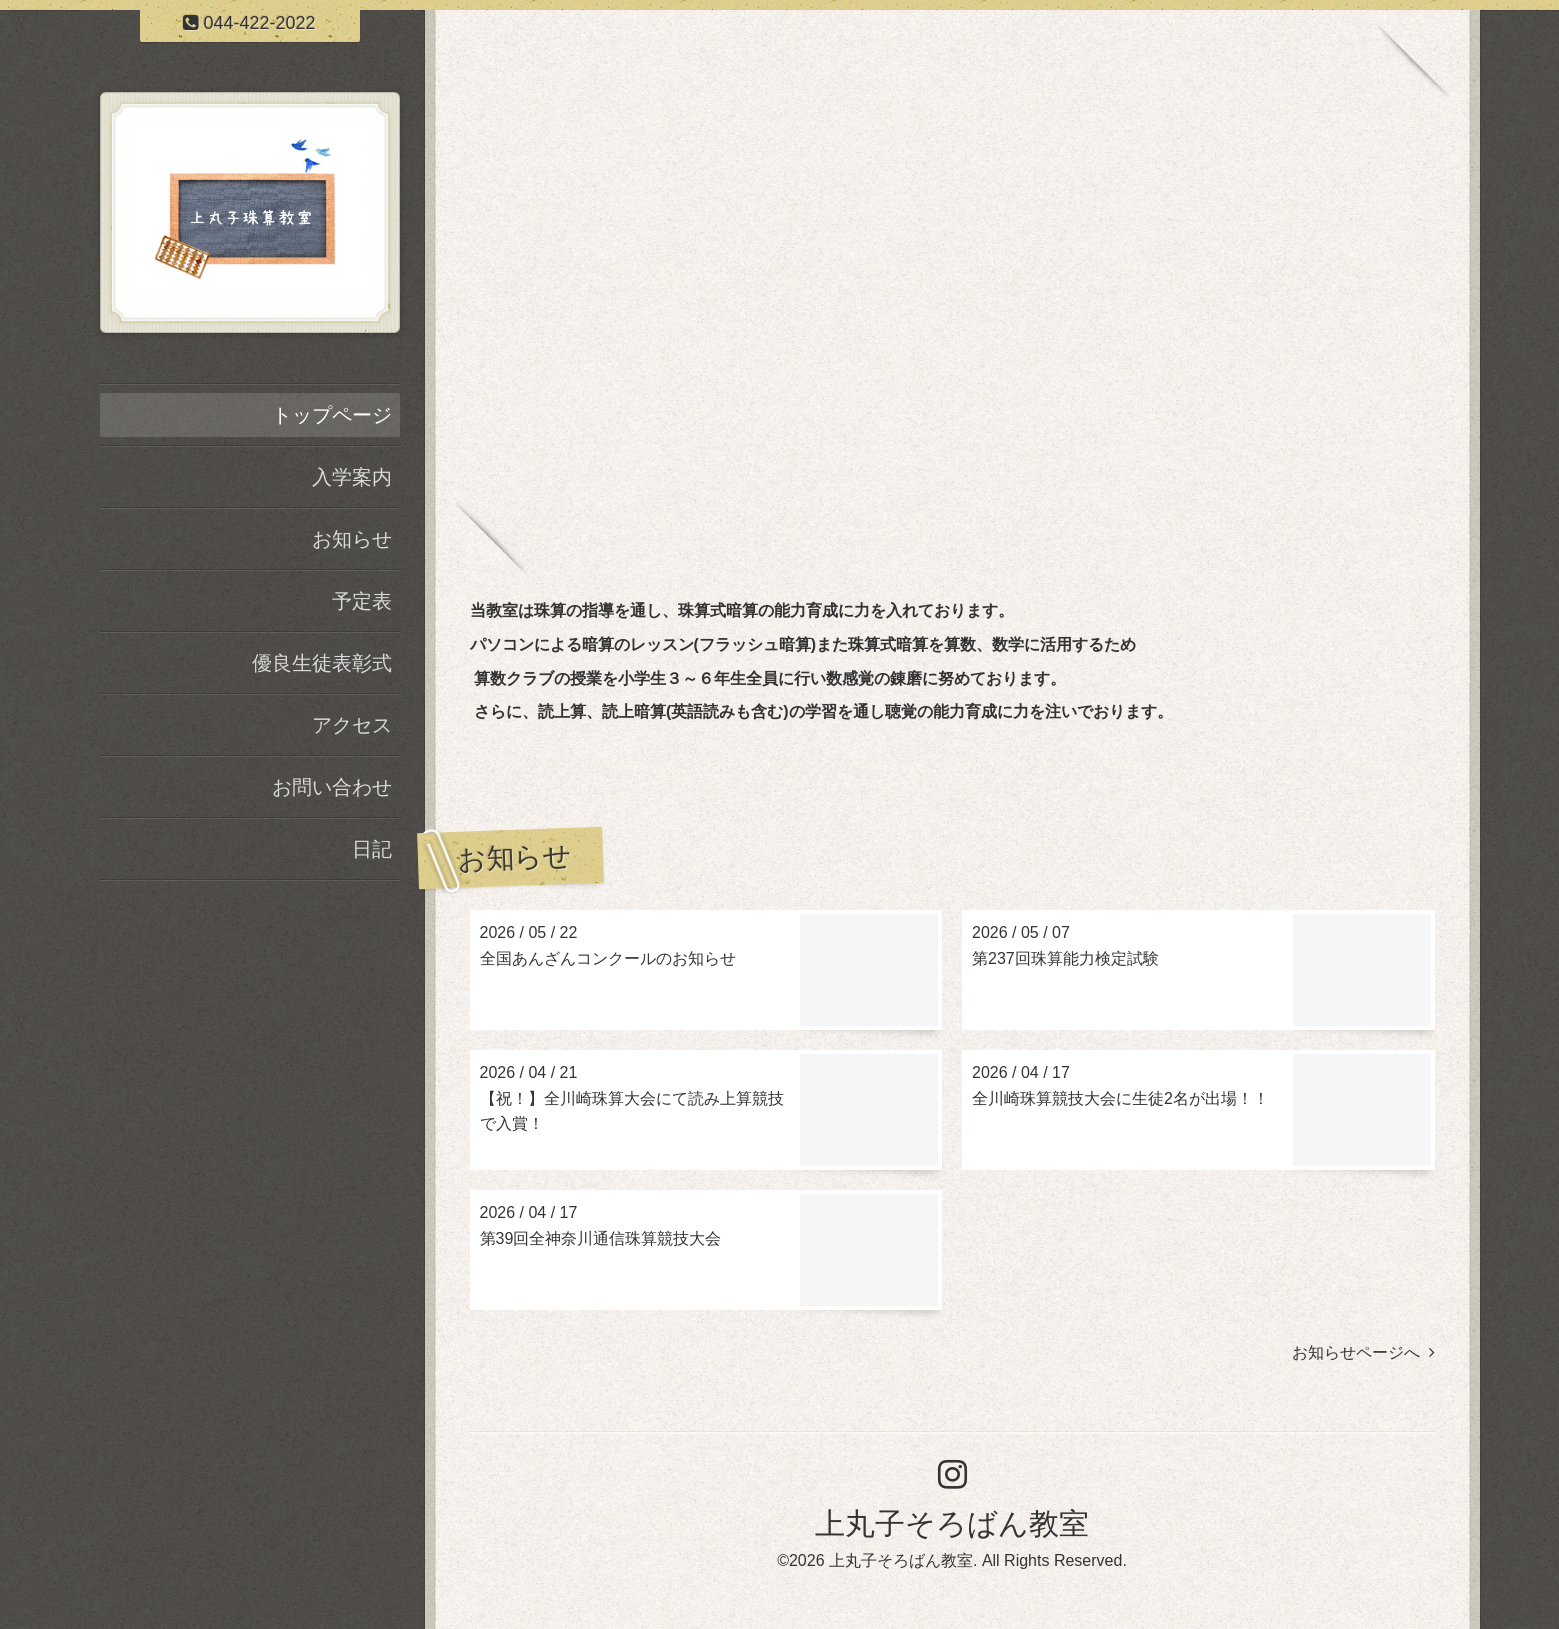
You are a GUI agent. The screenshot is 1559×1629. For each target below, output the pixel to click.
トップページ (332, 415)
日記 (372, 849)
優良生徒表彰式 (322, 663)
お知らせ (352, 539)
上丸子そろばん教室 (952, 1523)
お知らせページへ (1363, 1352)
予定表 (362, 601)
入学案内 (352, 477)
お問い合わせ (332, 787)
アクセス (352, 725)
